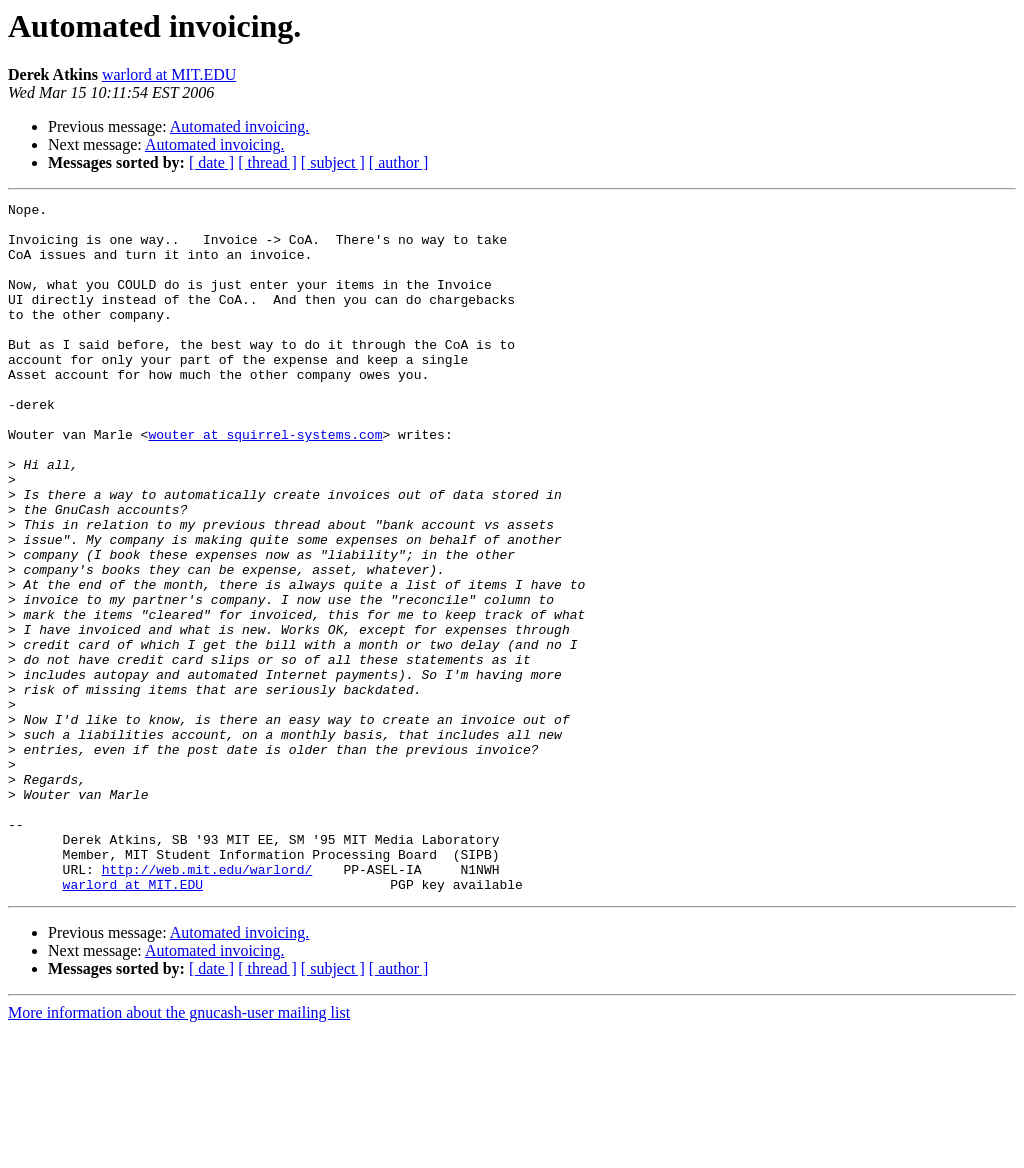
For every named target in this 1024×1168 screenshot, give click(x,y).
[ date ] (211, 162)
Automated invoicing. (240, 126)
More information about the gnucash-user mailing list (179, 1150)
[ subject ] (333, 162)
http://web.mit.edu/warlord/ (207, 1004)
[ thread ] (267, 162)
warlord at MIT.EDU (169, 74)
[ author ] (399, 162)
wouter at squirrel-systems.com (265, 482)
